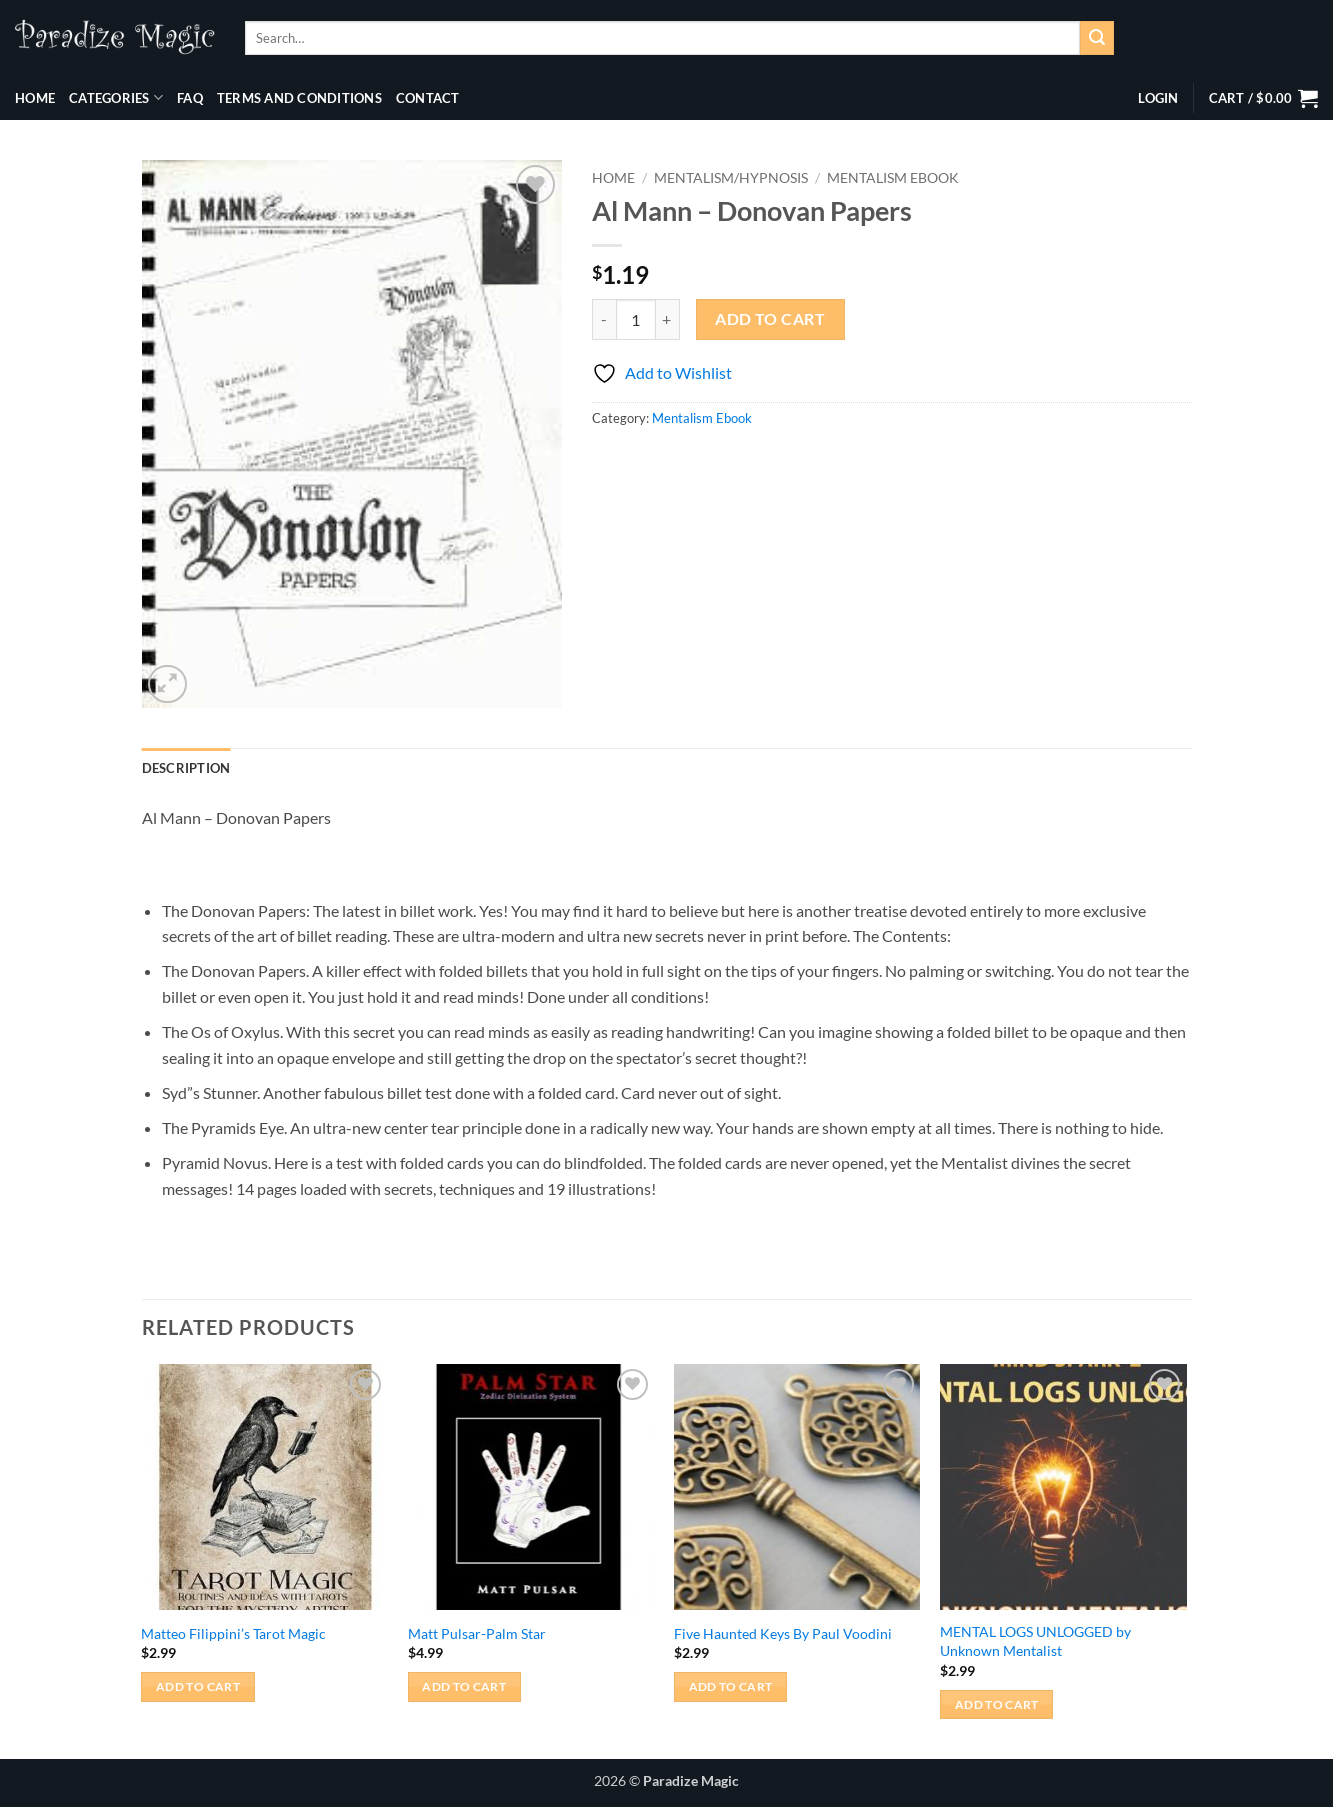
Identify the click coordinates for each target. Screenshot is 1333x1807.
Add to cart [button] (198, 1686)
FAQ (190, 98)
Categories (116, 97)
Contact (428, 98)
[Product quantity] (636, 319)
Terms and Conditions (299, 98)
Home (35, 98)
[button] (1158, 98)
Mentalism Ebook (893, 178)
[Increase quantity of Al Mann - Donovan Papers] (668, 319)
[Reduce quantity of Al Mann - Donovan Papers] (604, 319)
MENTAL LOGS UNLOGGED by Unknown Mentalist (1035, 1641)
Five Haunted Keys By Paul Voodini (783, 1633)
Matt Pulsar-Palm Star (477, 1633)
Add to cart (770, 319)
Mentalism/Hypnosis (731, 178)
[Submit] (1097, 38)
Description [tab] (186, 768)
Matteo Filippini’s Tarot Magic (233, 1633)
